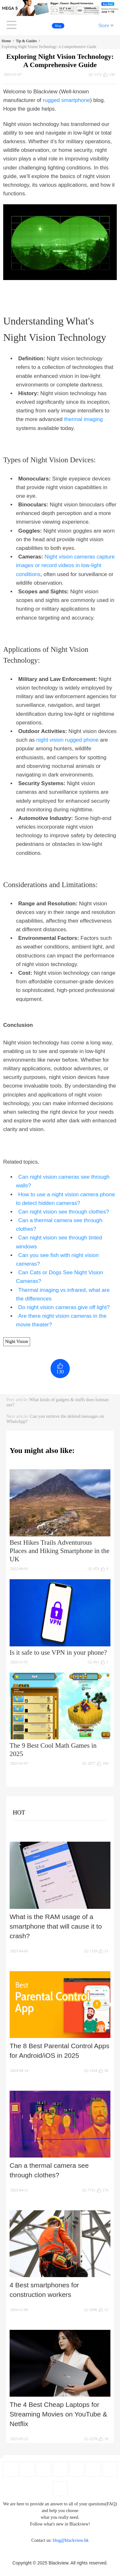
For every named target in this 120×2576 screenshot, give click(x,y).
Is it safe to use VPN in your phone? (58, 1652)
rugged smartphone (66, 100)
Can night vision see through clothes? (63, 1212)
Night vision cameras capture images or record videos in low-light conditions (65, 565)
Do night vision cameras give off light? (64, 1307)
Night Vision (16, 1341)
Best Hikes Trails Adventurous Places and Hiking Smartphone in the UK (59, 1551)
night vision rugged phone (67, 740)
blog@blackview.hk (71, 2540)
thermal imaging (83, 419)
